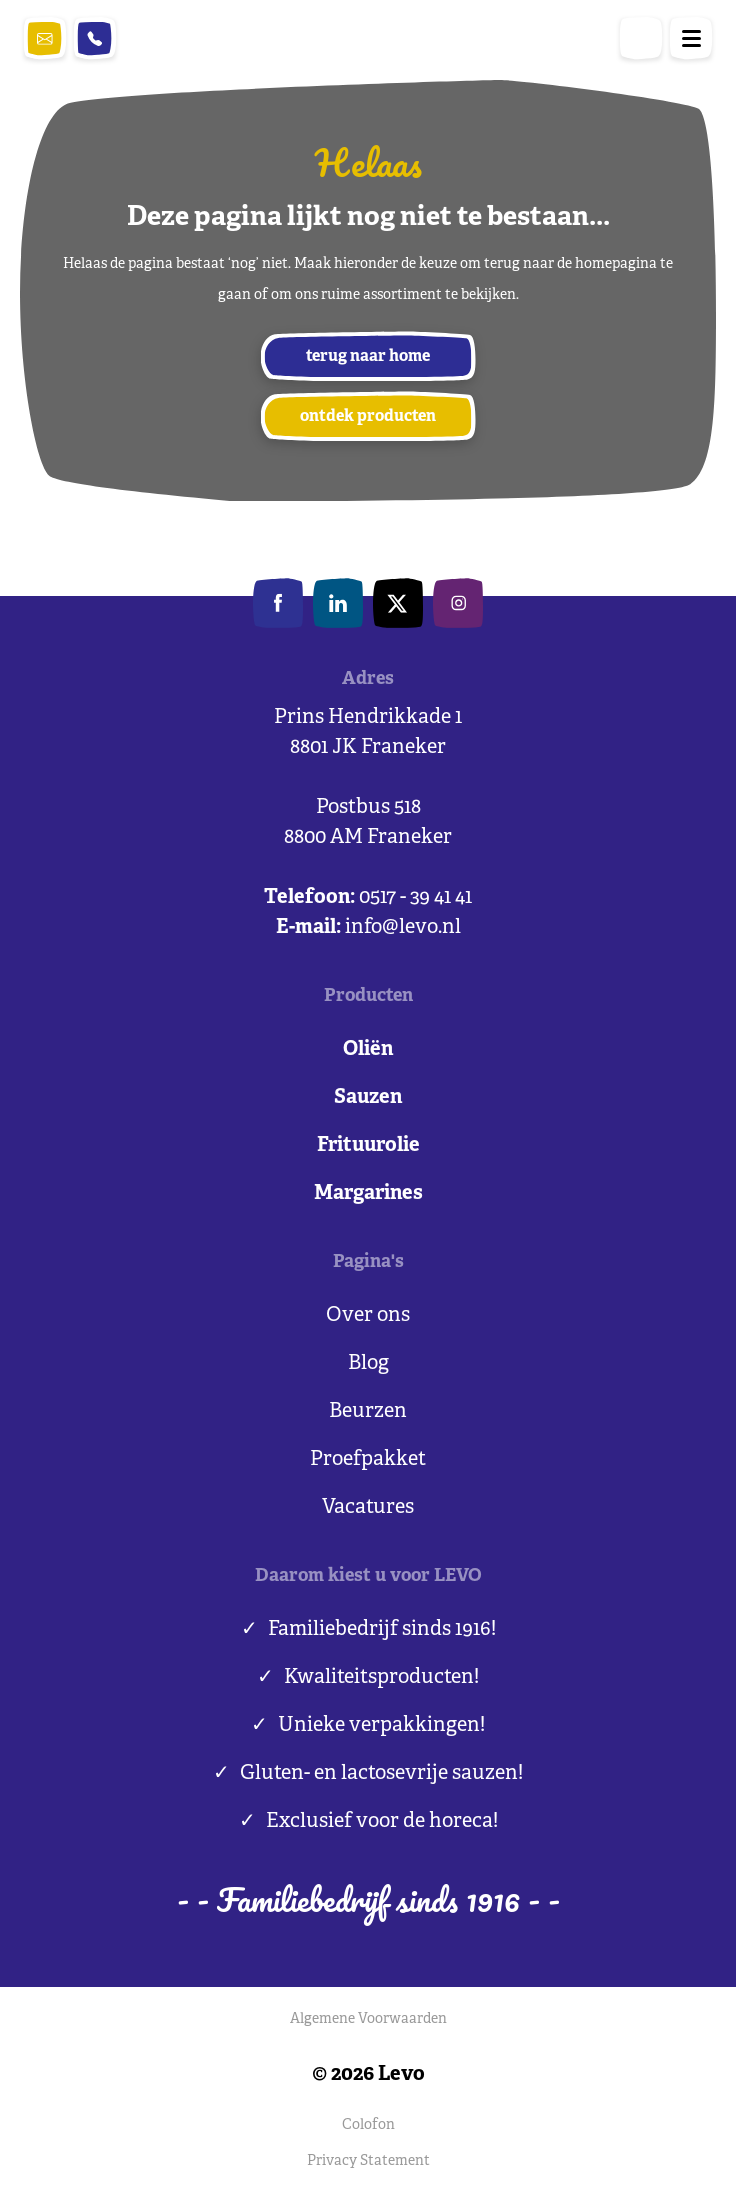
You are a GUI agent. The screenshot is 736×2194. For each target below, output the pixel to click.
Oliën (368, 1049)
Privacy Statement (368, 2161)
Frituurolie (368, 1145)
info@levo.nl (45, 39)
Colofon (368, 2125)
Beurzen (368, 1411)
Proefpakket (368, 1459)
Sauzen (368, 1097)
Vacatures (368, 1507)
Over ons (368, 1315)
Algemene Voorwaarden (368, 2019)
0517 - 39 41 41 (95, 39)
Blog (368, 1363)
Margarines (368, 1193)
